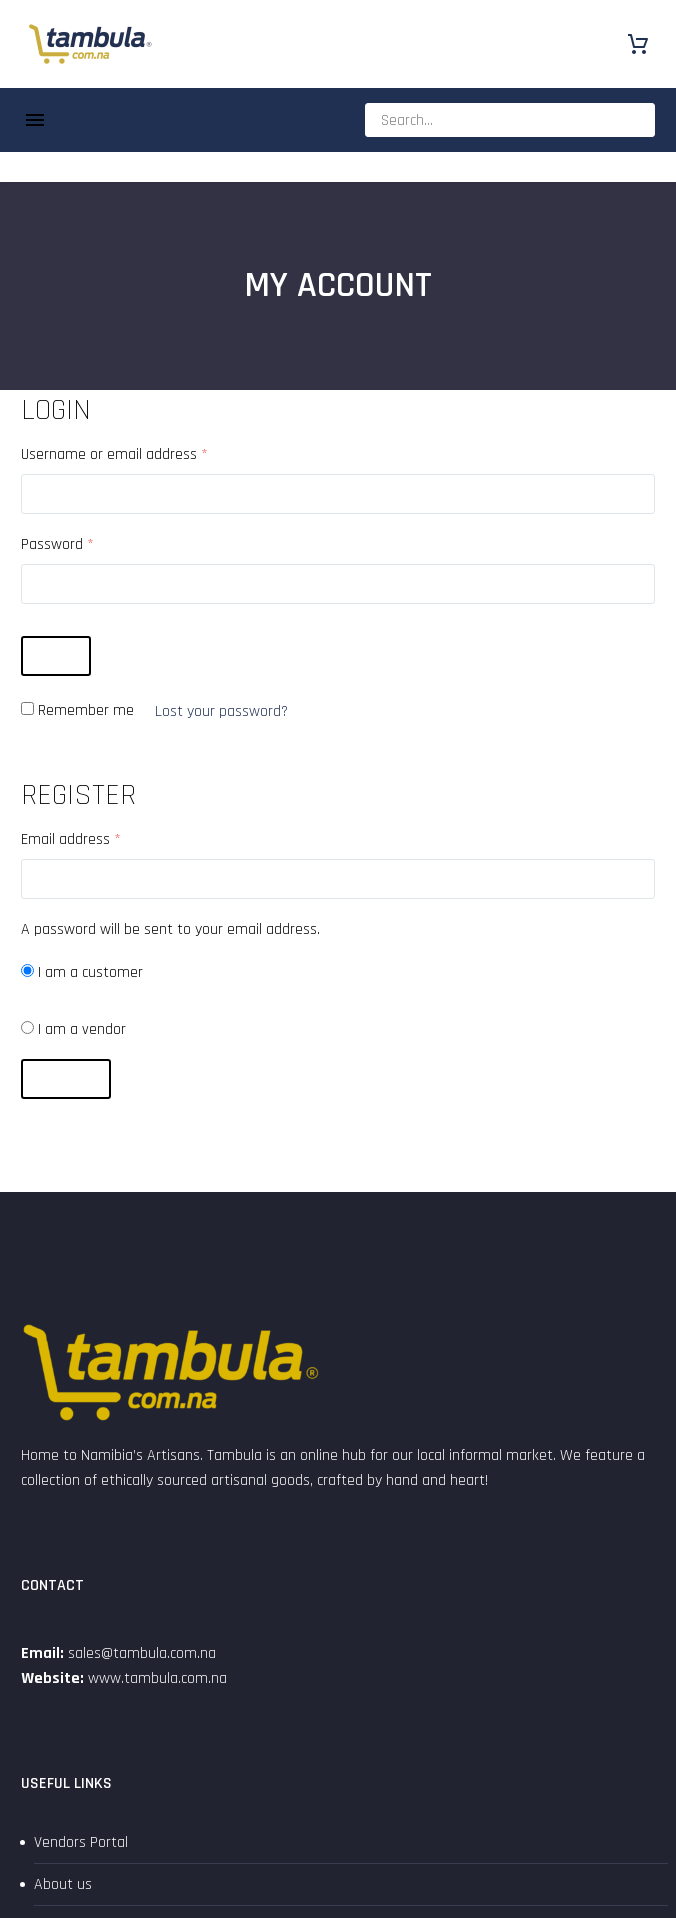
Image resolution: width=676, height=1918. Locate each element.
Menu (35, 120)
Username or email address (114, 454)
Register (66, 1079)
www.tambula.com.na (157, 1678)
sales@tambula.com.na (140, 1653)
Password (57, 544)
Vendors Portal (81, 1842)
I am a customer (82, 972)
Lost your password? (221, 711)
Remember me (86, 710)
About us (63, 1884)
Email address (71, 839)
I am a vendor (73, 1029)
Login (56, 656)
